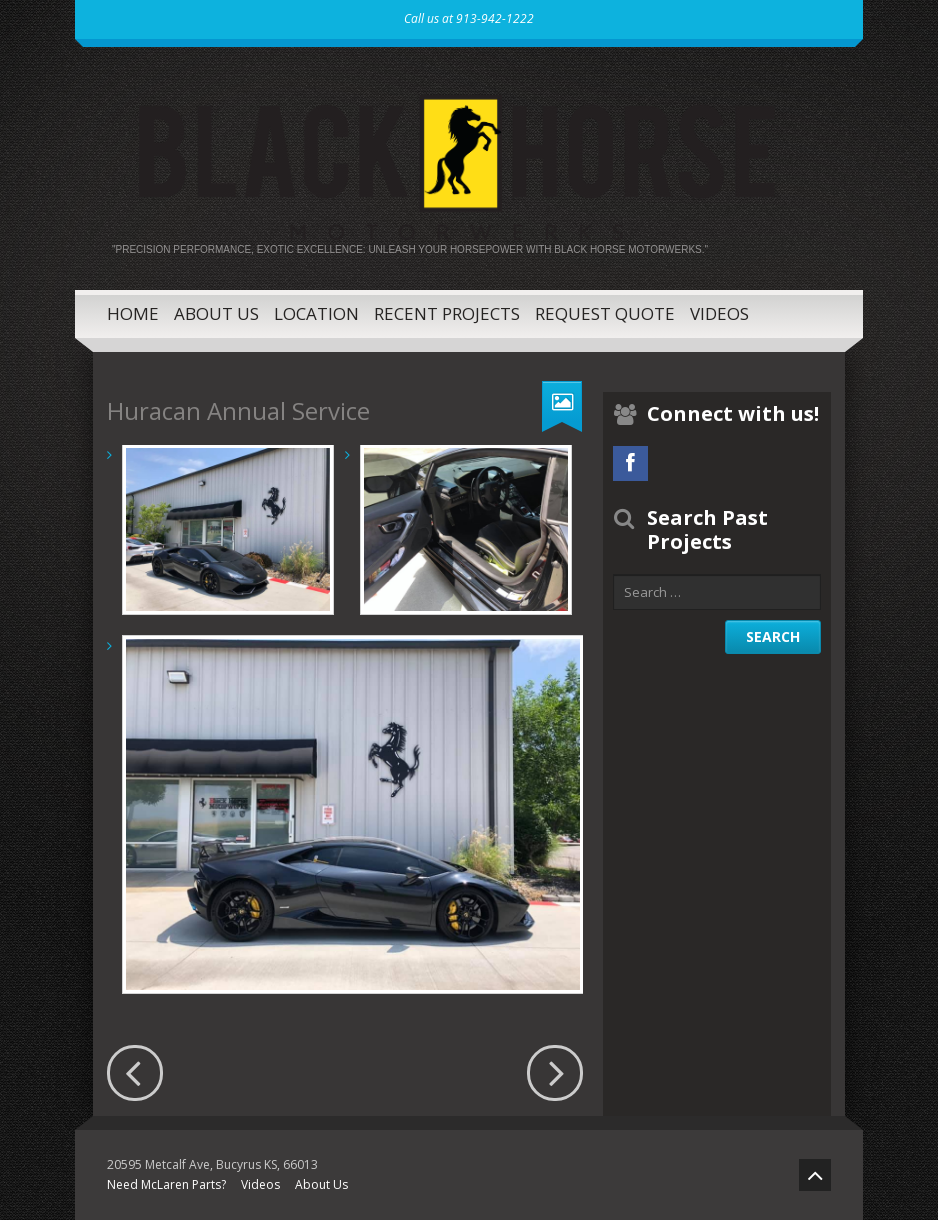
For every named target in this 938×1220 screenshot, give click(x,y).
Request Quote (605, 313)
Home (133, 313)
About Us (216, 313)
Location (316, 313)
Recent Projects (447, 313)
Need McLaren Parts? (166, 1184)
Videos (719, 313)
